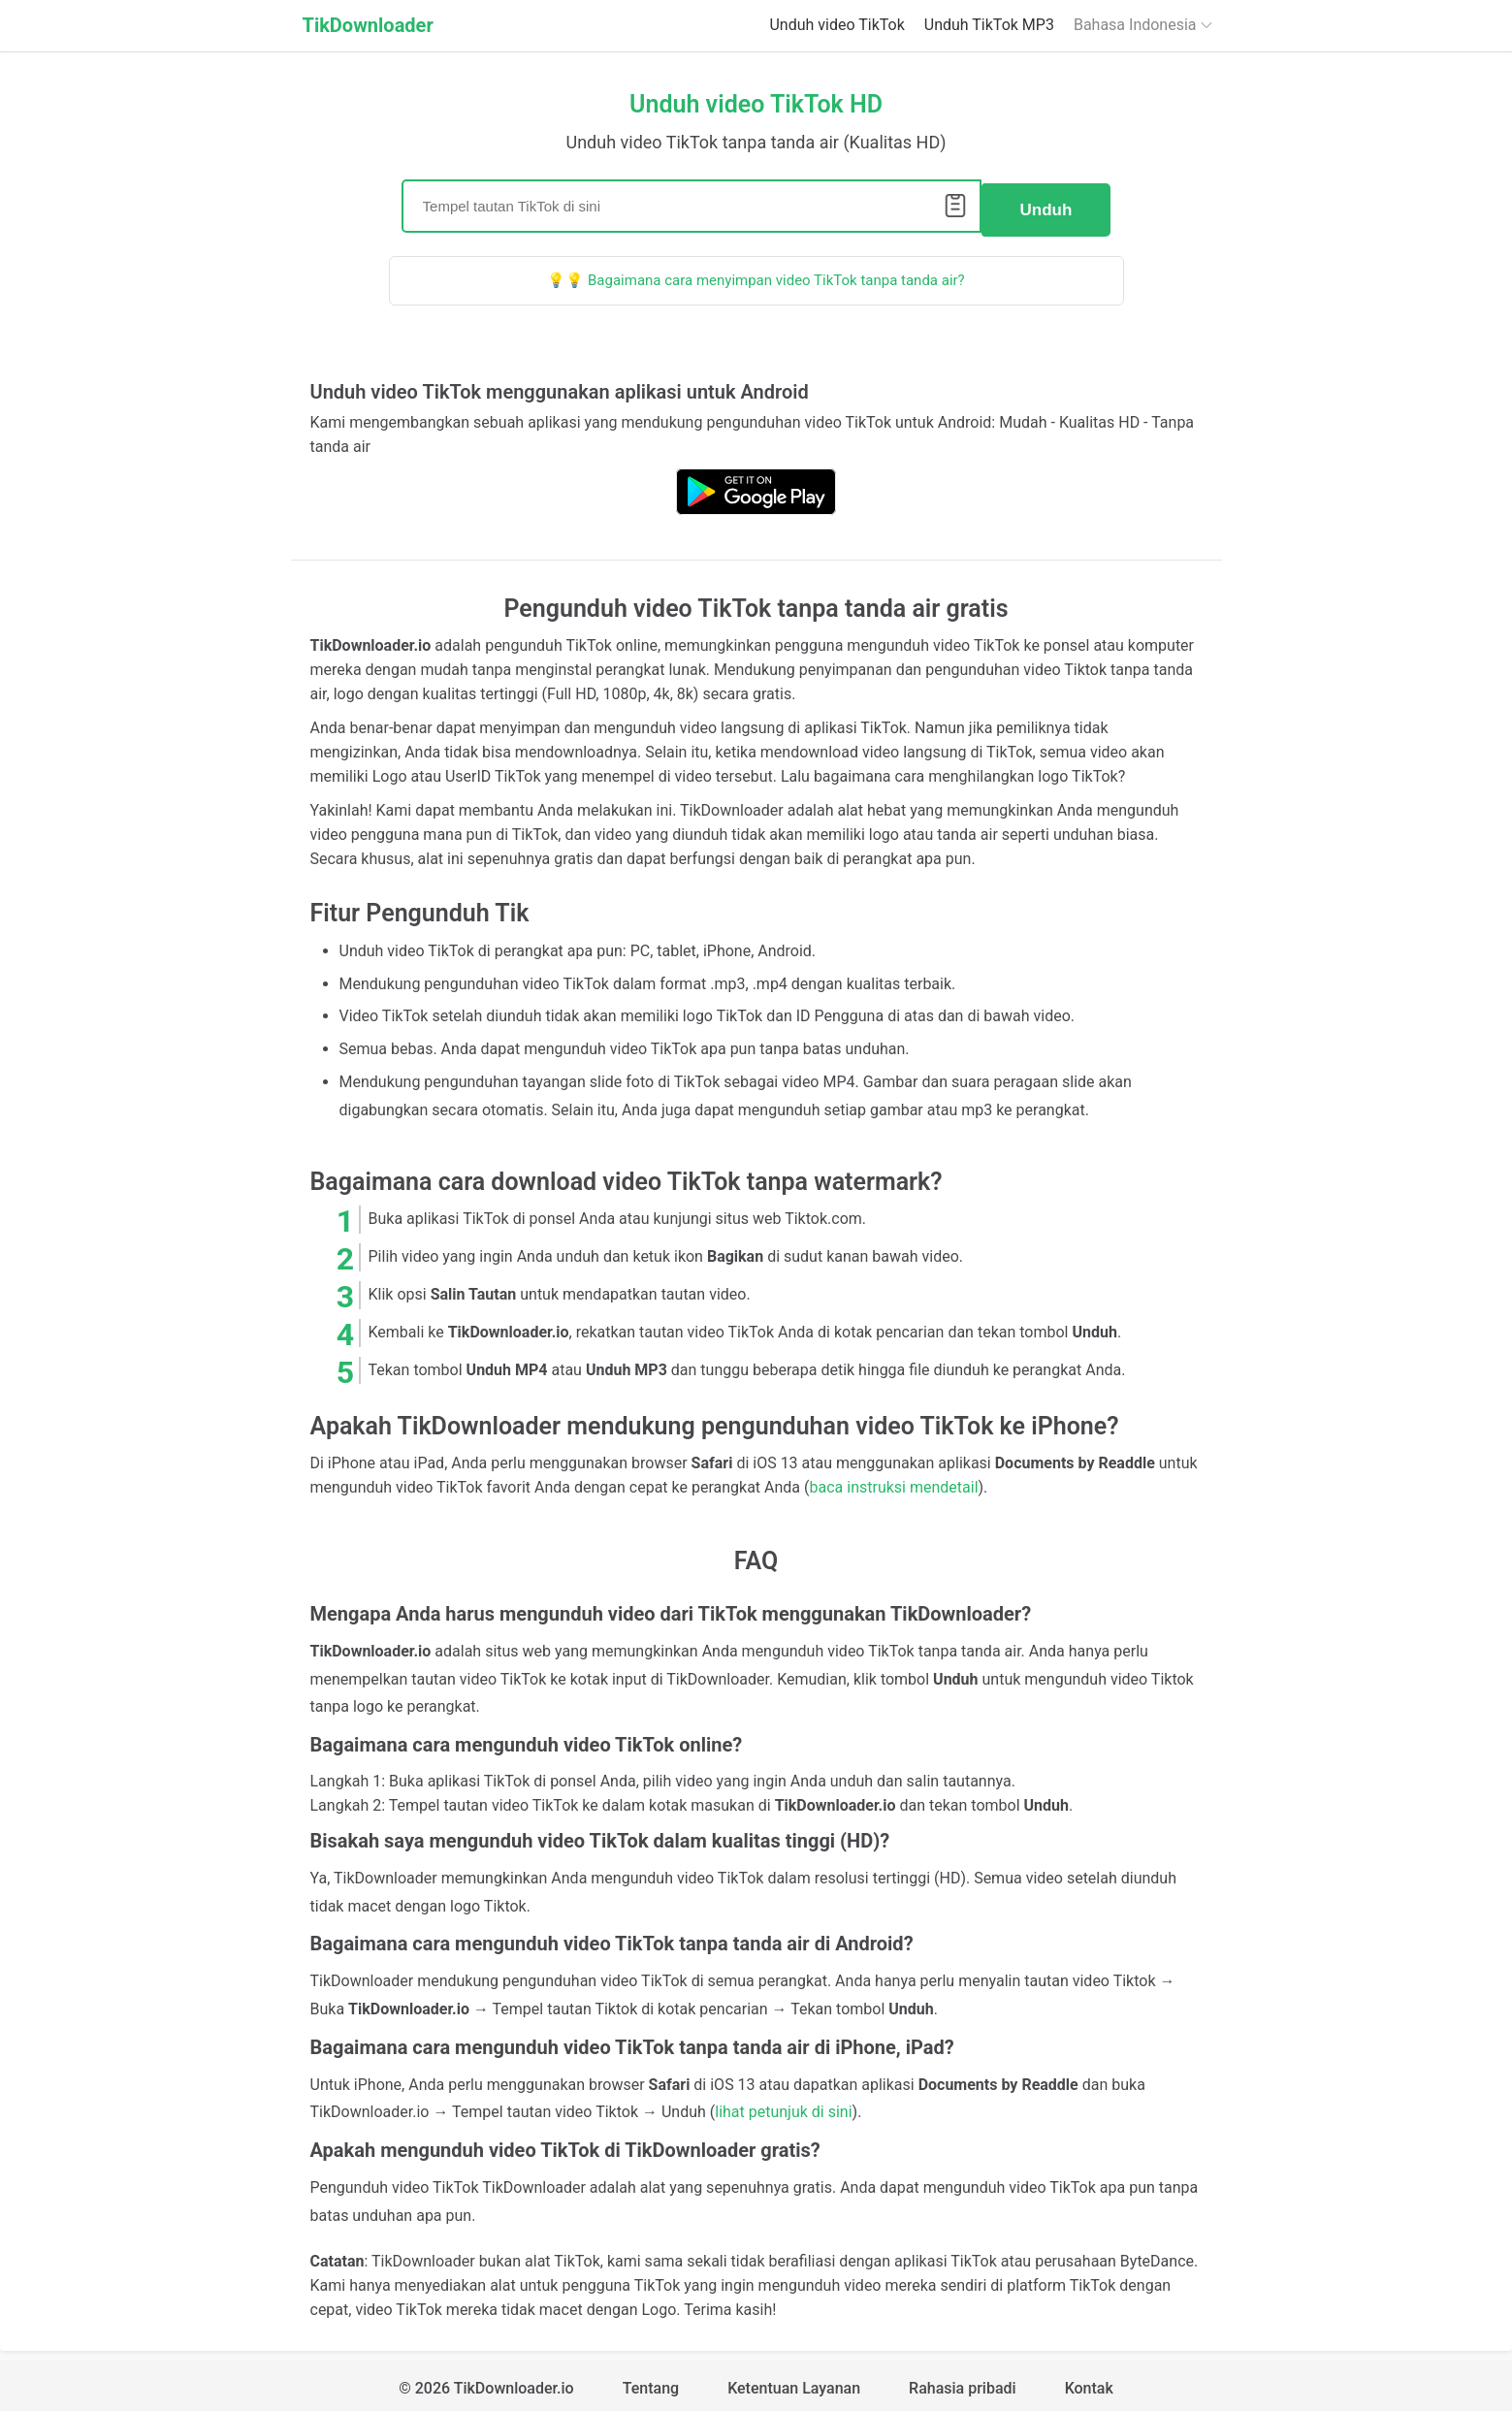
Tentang (651, 2381)
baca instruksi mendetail (894, 1480)
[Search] (691, 202)
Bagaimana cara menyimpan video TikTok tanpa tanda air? (776, 272)
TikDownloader (368, 25)
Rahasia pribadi (962, 2381)
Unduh (1046, 202)
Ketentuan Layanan (793, 2381)
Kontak (1089, 2381)
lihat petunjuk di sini (783, 2105)
